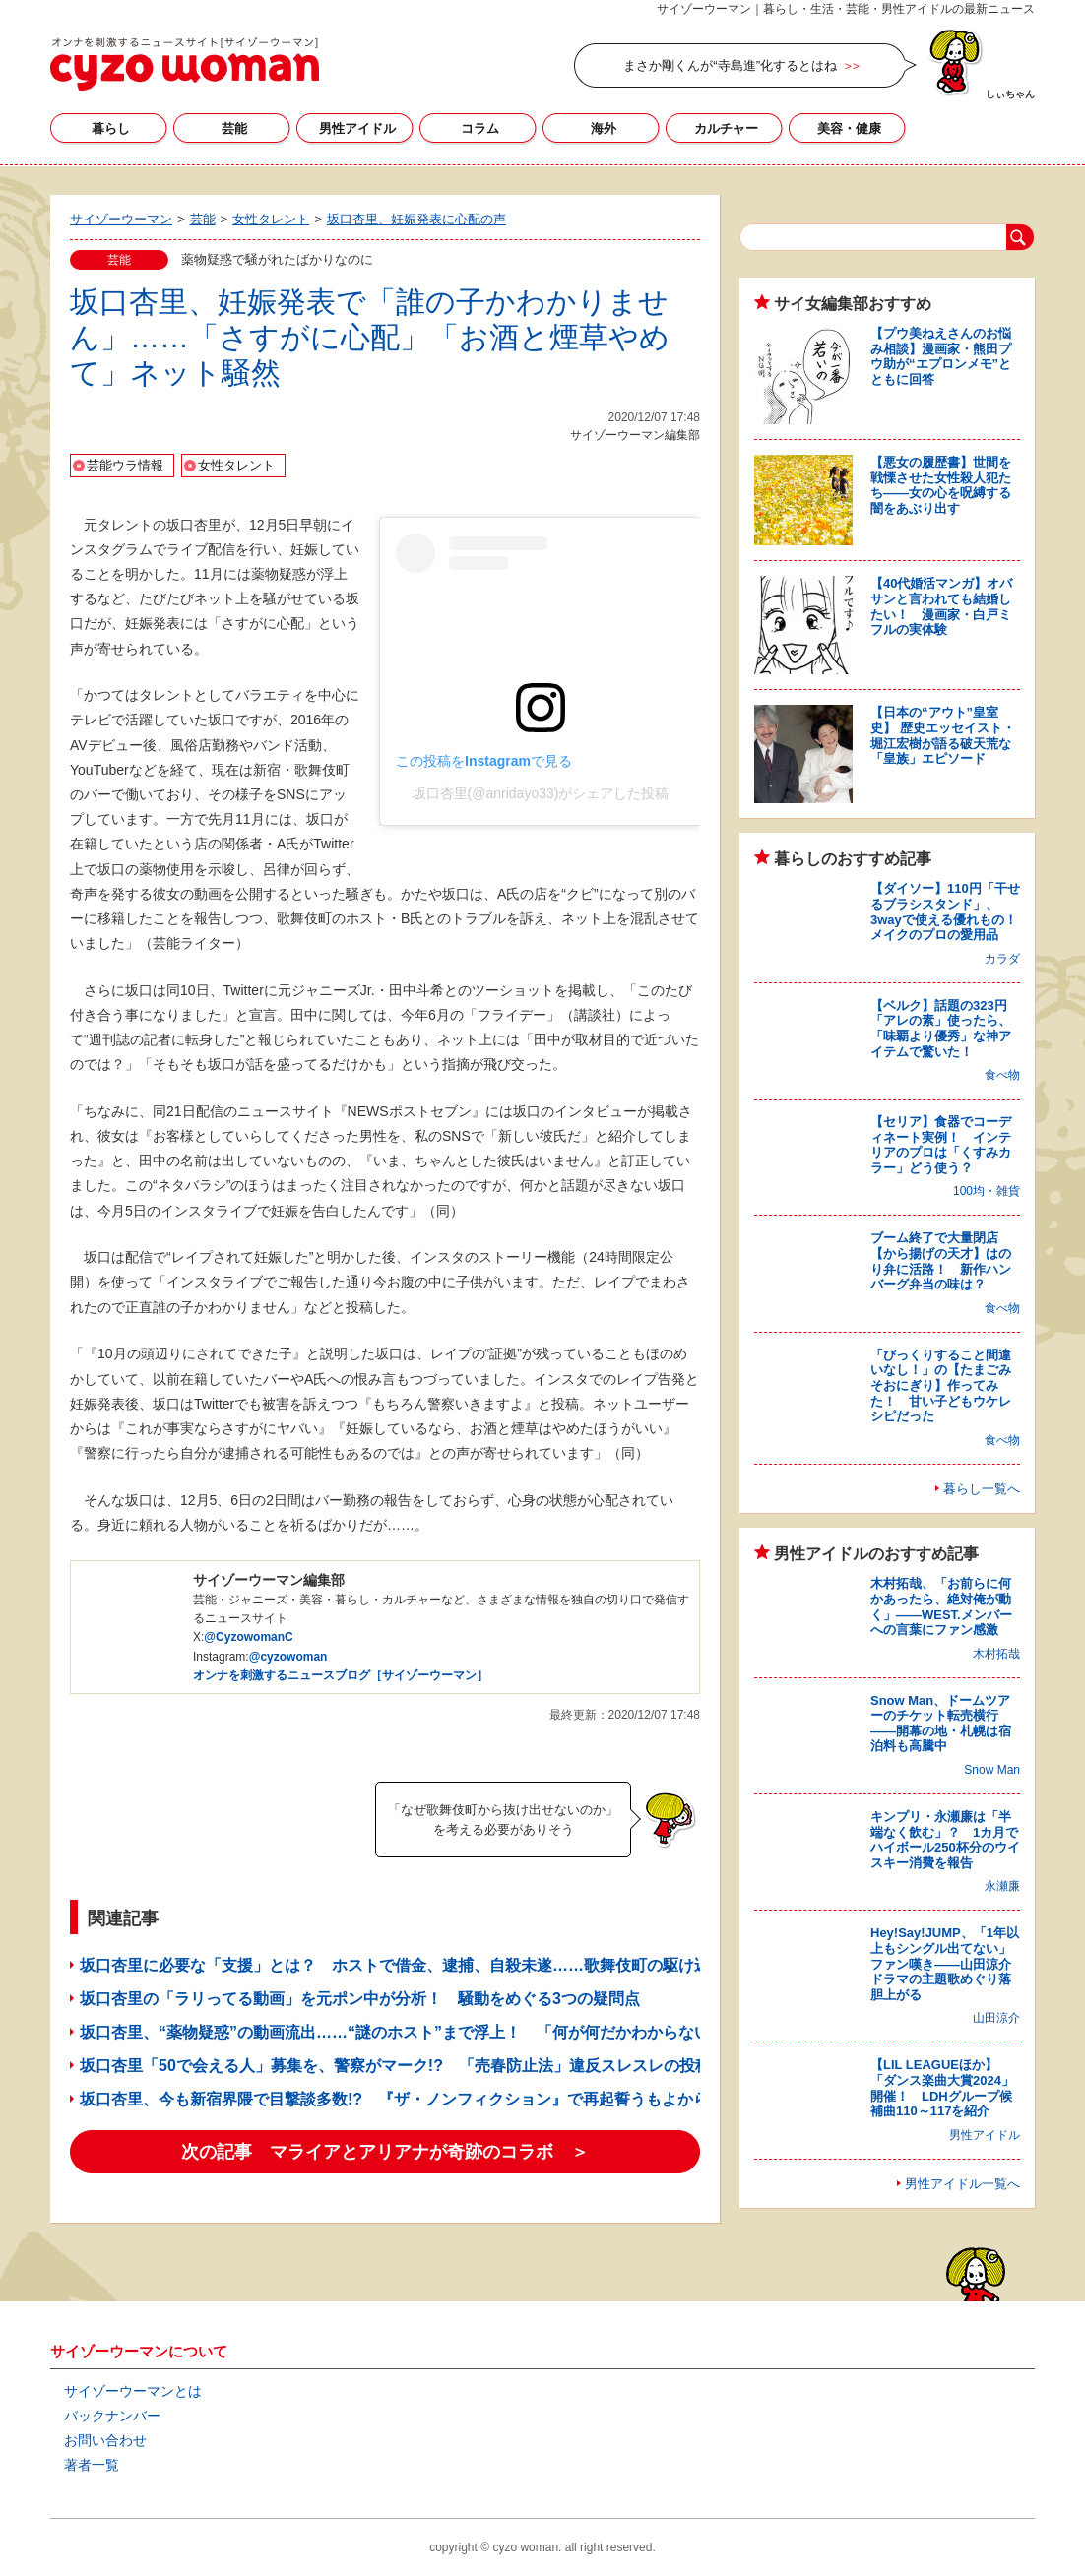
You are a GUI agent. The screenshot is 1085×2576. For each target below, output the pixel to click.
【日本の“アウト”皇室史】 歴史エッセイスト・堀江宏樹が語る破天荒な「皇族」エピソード (942, 735)
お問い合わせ (105, 2440)
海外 (603, 128)
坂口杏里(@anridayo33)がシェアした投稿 (541, 793)
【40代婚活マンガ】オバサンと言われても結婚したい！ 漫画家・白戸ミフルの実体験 (941, 606)
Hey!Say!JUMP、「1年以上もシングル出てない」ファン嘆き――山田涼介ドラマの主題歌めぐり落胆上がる (944, 1963)
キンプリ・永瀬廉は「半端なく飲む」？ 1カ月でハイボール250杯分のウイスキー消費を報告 (945, 1839)
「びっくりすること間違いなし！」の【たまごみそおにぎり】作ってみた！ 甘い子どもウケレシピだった (940, 1385)
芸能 (234, 128)
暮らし (111, 128)
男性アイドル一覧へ (962, 2183)
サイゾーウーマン (184, 64)
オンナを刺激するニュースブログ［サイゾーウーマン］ (340, 1675)
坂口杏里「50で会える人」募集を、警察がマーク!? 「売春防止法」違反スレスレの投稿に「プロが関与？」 (466, 2065)
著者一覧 (91, 2465)
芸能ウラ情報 (125, 465)
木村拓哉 (996, 1654)
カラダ (1002, 959)
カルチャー (726, 128)
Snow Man (992, 1770)
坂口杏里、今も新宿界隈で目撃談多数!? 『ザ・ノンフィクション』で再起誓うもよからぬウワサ (426, 2099)
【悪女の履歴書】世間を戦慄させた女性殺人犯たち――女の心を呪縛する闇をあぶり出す (940, 485)
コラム (480, 128)
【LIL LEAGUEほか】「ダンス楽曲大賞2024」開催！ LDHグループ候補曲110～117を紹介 (942, 2087)
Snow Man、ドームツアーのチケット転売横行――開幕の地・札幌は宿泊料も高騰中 (940, 1723)
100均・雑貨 (986, 1191)
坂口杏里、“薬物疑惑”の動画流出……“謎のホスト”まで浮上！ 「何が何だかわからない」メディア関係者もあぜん (489, 2032)
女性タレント (236, 465)
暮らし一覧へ (981, 1488)
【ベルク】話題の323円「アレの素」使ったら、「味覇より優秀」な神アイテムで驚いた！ (940, 1028)
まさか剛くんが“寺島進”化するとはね (730, 65)
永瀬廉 (1002, 1886)
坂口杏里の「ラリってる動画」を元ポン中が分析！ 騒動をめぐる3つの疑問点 (360, 1998)
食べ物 (1002, 1075)
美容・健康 (849, 128)
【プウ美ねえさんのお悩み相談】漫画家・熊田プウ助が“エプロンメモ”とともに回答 (940, 356)
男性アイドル (357, 128)
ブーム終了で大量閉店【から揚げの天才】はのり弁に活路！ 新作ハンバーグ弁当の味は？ (940, 1260)
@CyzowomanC (248, 1637)
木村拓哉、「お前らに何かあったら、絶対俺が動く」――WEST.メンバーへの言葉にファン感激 (941, 1606)
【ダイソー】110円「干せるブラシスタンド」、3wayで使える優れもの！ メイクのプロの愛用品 (950, 911)
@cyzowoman (288, 1657)
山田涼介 (996, 2018)
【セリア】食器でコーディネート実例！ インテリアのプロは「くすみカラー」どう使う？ (940, 1144)
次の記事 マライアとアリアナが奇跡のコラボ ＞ (385, 2152)
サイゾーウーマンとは (133, 2391)
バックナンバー (112, 2415)
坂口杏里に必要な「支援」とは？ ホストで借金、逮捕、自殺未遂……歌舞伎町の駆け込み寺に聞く (434, 1965)
